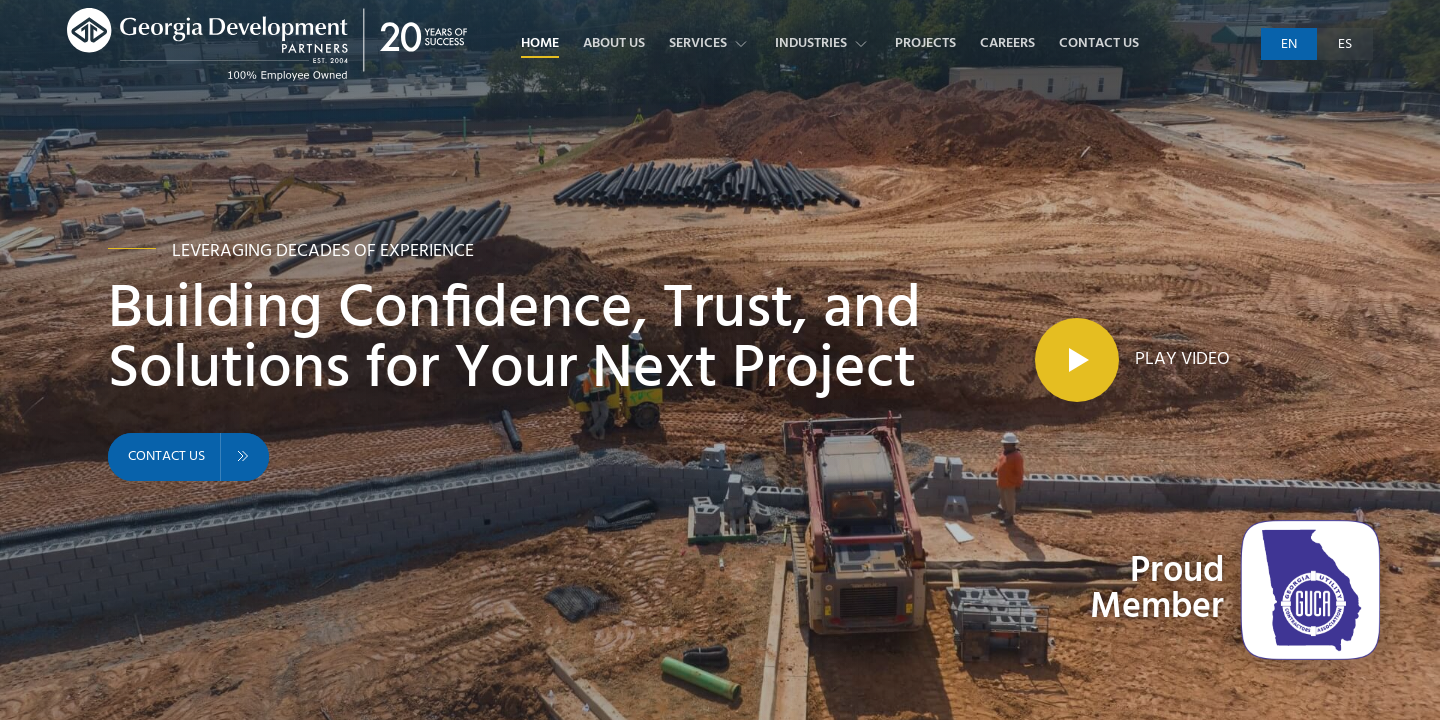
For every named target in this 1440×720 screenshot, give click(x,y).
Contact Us (1099, 43)
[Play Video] (1132, 360)
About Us (614, 43)
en (1289, 44)
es (1345, 44)
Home (540, 43)
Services (710, 43)
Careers (1007, 43)
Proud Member (1157, 590)
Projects (925, 43)
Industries (823, 43)
